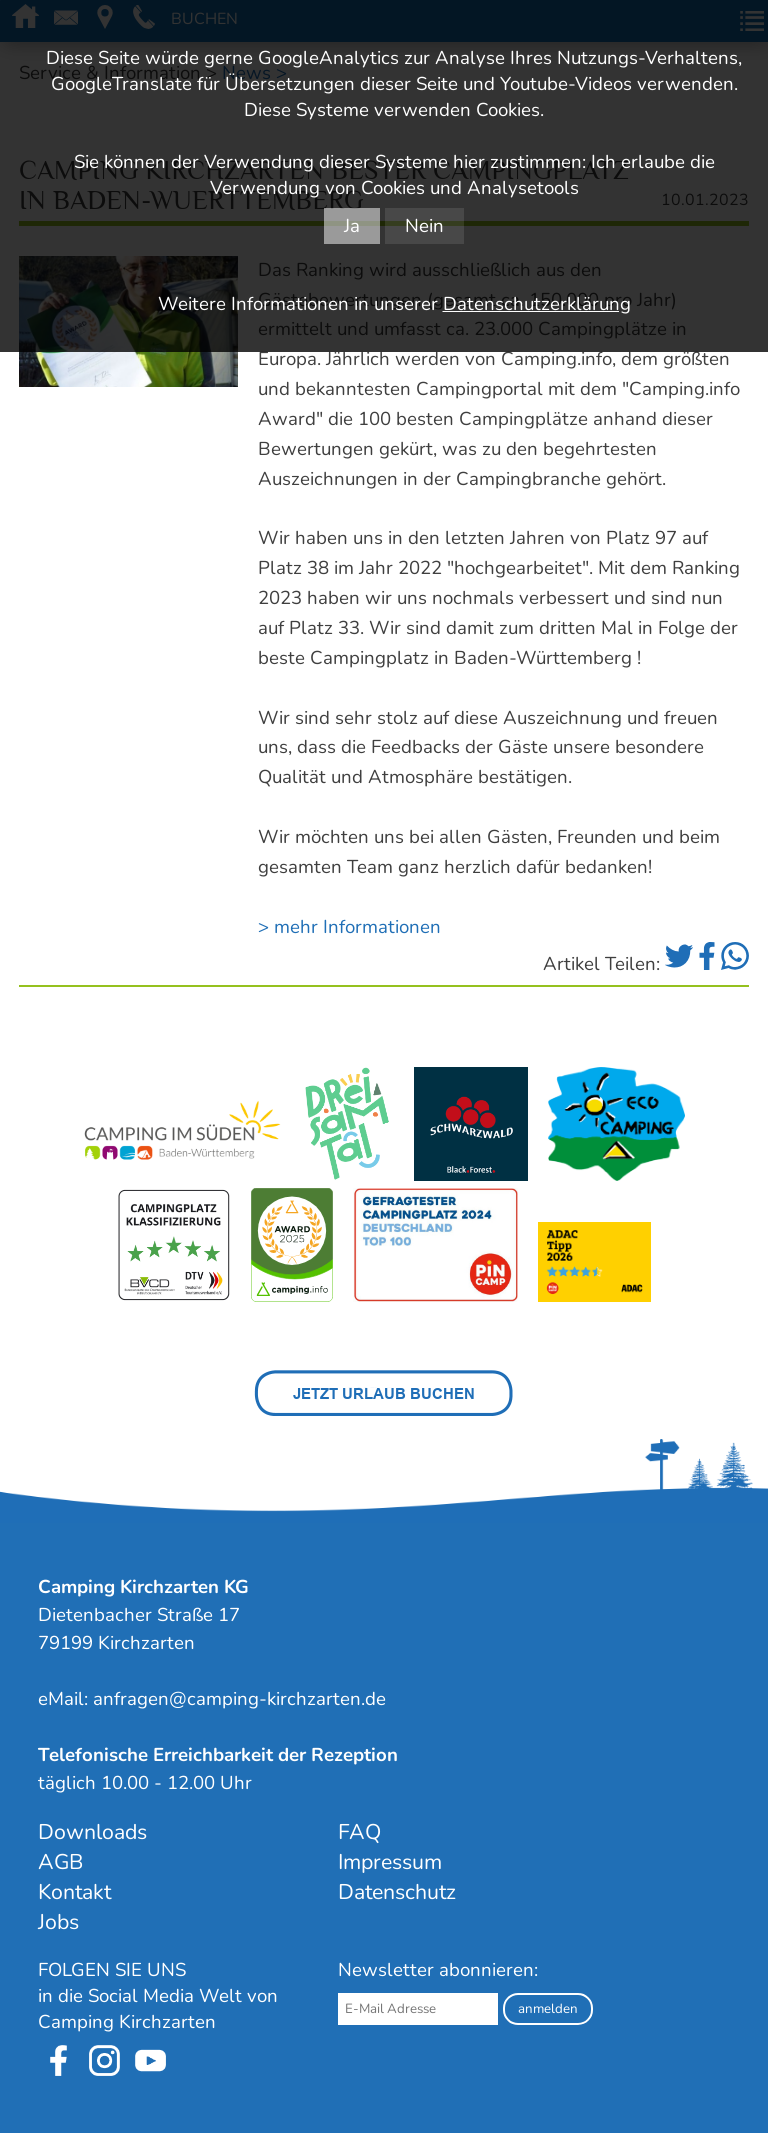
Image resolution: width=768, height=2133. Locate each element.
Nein (424, 226)
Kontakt (74, 1892)
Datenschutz (397, 1892)
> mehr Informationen (349, 927)
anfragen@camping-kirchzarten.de (239, 1699)
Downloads (92, 1832)
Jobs (58, 1922)
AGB (60, 1862)
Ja (352, 226)
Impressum (390, 1862)
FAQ (359, 1832)
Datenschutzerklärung (537, 304)
